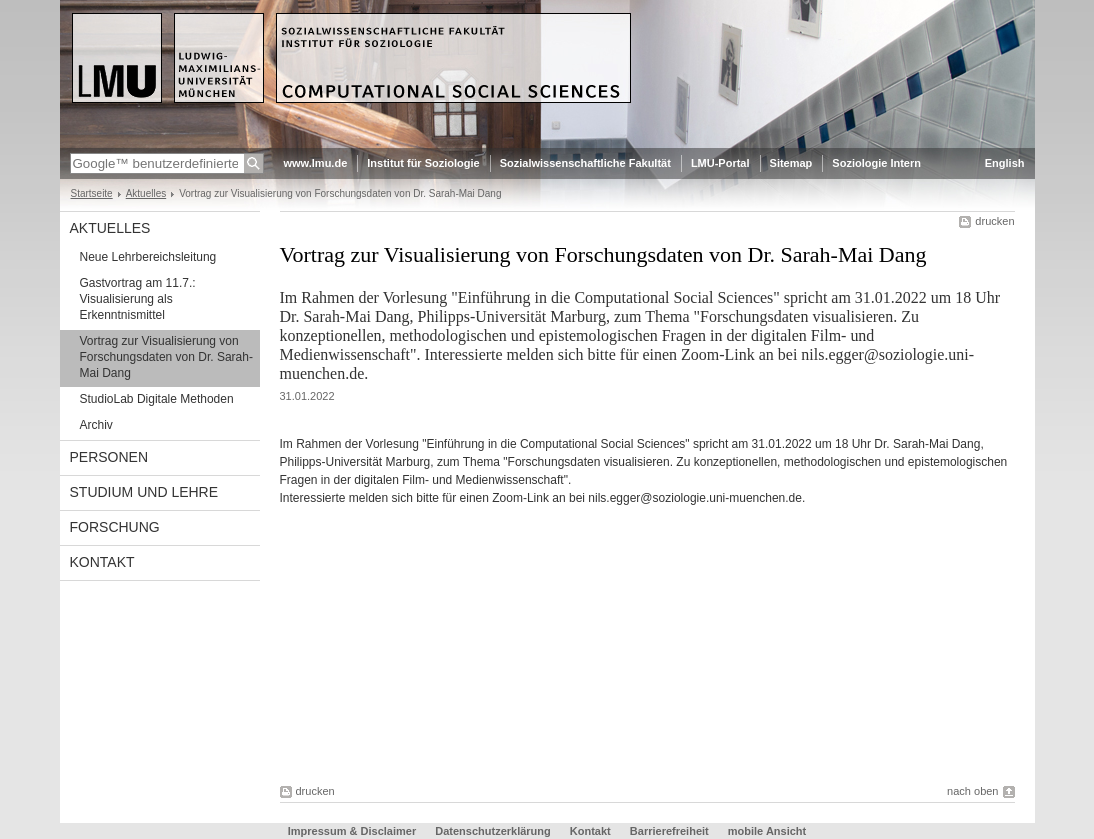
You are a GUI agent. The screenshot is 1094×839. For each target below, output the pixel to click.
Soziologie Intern (876, 163)
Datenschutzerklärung (493, 831)
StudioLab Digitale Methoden (157, 399)
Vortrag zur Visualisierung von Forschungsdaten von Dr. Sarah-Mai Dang (166, 357)
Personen (109, 457)
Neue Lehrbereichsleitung (148, 257)
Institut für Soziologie (423, 163)
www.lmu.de (316, 163)
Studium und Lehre (144, 492)
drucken (994, 221)
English (1005, 163)
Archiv (96, 425)
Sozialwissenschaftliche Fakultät (585, 163)
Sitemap (791, 163)
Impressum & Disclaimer (352, 831)
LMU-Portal (720, 163)
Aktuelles (146, 193)
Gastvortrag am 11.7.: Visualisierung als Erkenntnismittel (138, 299)
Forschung (115, 527)
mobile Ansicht (767, 831)
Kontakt (102, 562)
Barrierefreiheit (671, 831)
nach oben (972, 791)
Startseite (92, 193)
